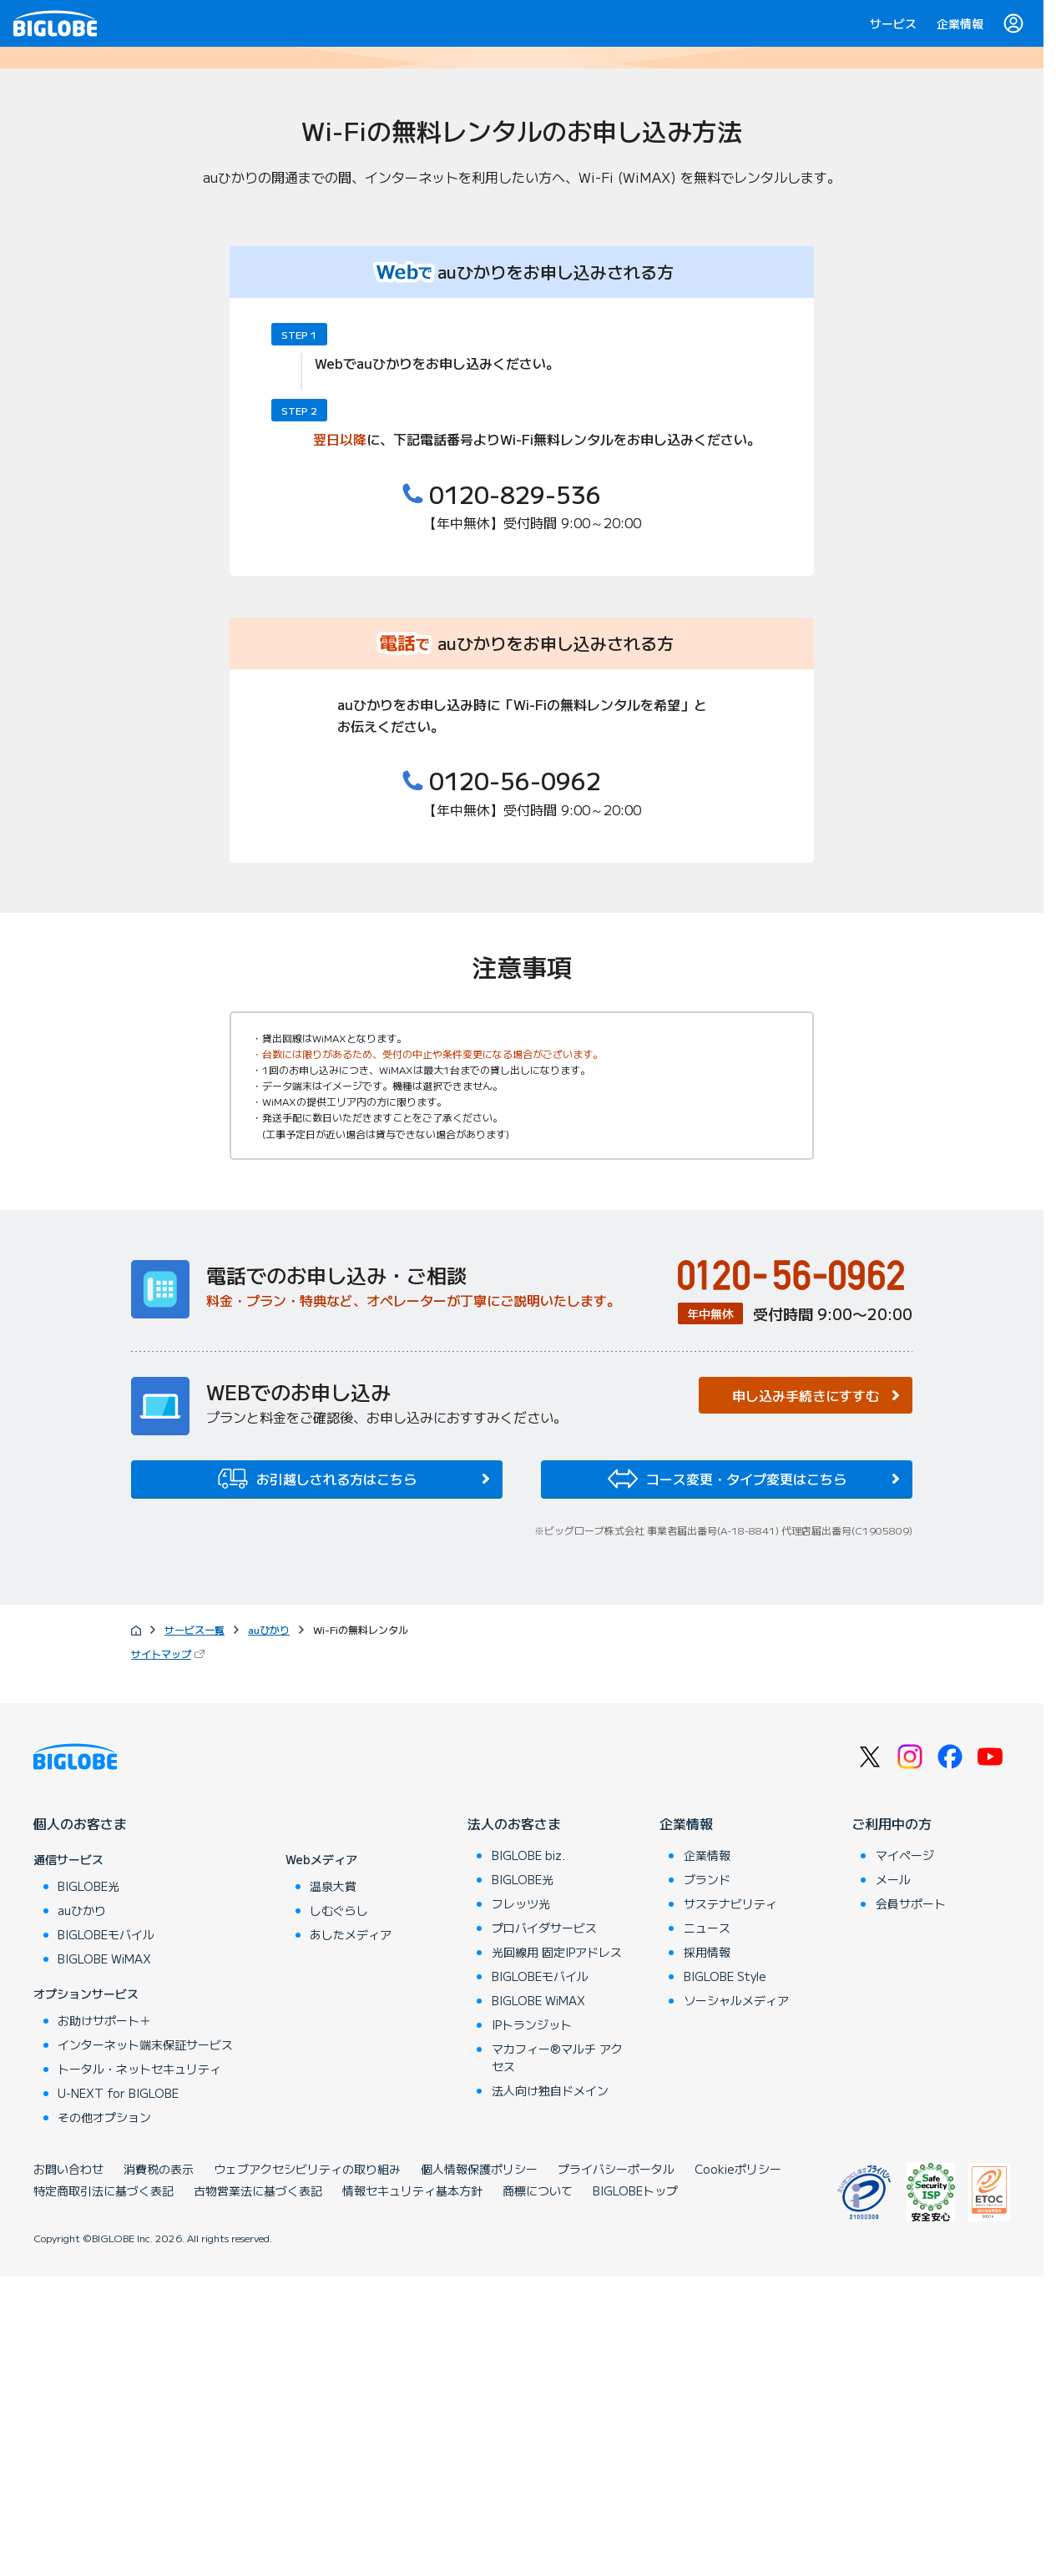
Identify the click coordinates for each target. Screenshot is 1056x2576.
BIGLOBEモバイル (106, 2234)
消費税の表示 (159, 2468)
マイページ (905, 2154)
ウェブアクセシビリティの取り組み (307, 2468)
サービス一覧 (194, 1928)
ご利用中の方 (891, 2123)
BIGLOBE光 (88, 2185)
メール (893, 2178)
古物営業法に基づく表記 (258, 2490)
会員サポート (911, 2203)
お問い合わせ (68, 2468)
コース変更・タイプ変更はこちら (727, 1777)
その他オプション (104, 2416)
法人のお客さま (514, 2123)
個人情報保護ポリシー (479, 2468)
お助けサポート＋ (104, 2319)
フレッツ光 (521, 2203)
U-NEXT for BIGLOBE (118, 2392)
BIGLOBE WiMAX (104, 2258)
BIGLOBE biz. (528, 2154)
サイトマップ (169, 1953)
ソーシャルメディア (736, 2299)
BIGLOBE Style (725, 2275)
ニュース (707, 2227)
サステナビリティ (730, 2203)
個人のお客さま (80, 2123)
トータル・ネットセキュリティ (139, 2368)
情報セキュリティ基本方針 (412, 2490)
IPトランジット (532, 2324)
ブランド (707, 2178)
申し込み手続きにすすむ (805, 1694)
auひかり (269, 1928)
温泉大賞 (333, 2185)
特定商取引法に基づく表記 (103, 2490)
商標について (538, 2490)
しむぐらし (339, 2209)
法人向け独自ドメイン (550, 2390)
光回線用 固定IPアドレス (557, 2251)
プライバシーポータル (616, 2468)
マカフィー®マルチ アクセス (557, 2357)
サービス (893, 23)
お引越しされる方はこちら (317, 1777)
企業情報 (960, 23)
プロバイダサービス (544, 2227)
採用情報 (707, 2251)
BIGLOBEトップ (635, 2490)
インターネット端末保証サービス (145, 2344)
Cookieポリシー (738, 2468)
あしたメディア (351, 2234)
